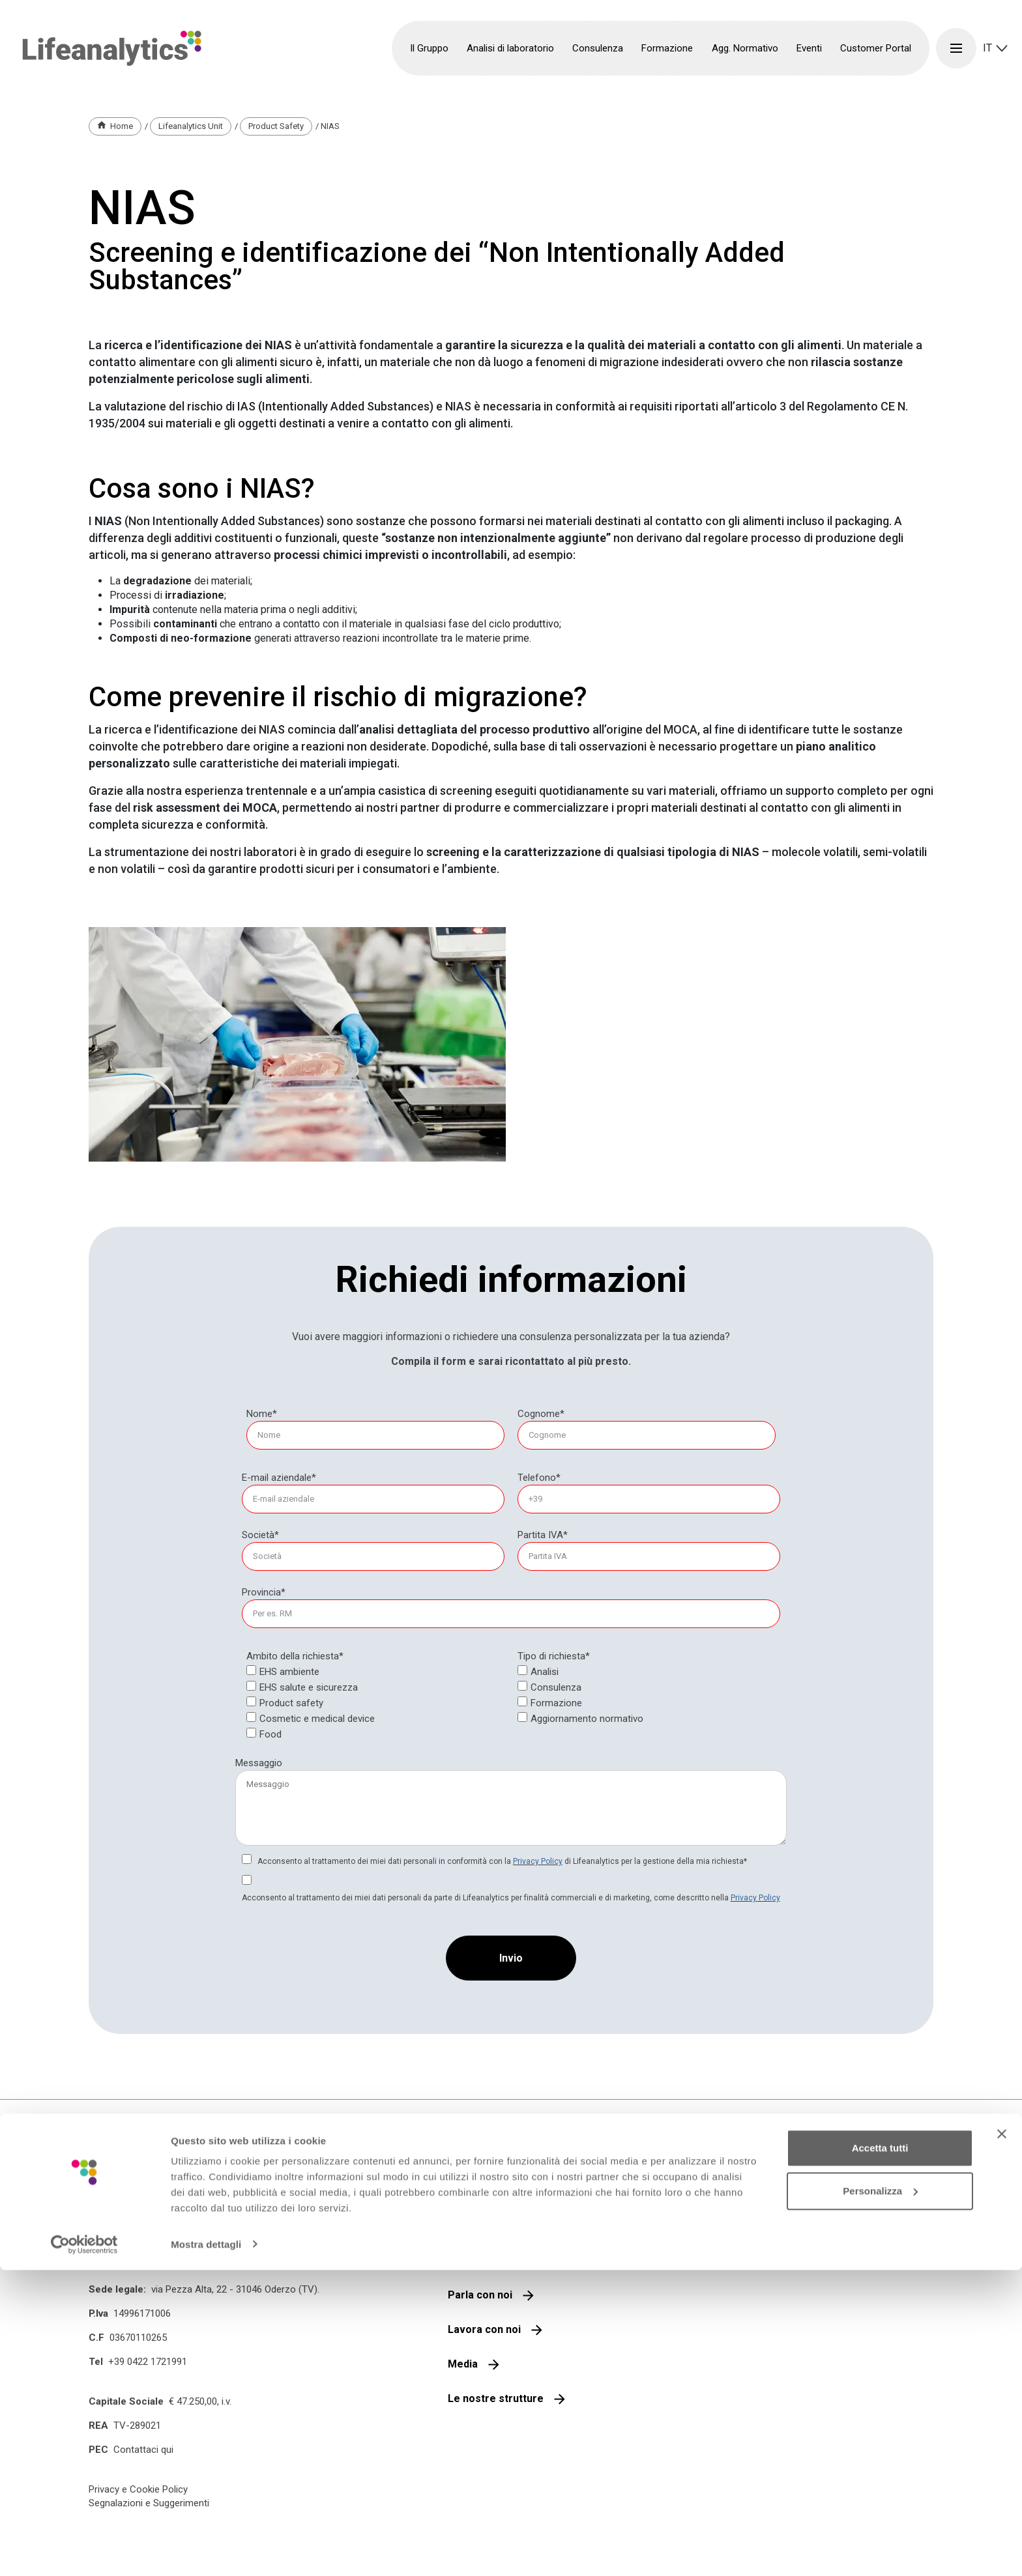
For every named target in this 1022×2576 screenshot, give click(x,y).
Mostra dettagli (206, 2550)
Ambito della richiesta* (294, 1656)
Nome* (261, 1414)
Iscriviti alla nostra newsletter (758, 2233)
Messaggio (258, 1763)
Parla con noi (480, 2295)
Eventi (809, 48)
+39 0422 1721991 (147, 2362)
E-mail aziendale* (279, 1477)
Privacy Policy (537, 1861)
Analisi (545, 1672)
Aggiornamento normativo (587, 1718)
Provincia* (263, 1592)
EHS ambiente (289, 1672)
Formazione (556, 1703)
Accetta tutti (880, 2454)
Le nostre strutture (496, 2398)
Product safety (291, 1703)
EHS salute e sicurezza (308, 1687)
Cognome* (541, 1414)
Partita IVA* (543, 1535)
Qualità (465, 2260)
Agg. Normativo (745, 48)
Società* (260, 1535)
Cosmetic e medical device (317, 1718)
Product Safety (276, 126)
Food (270, 1734)
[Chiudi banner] (1001, 2440)
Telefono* (539, 1477)
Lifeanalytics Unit (190, 126)
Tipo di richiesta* (554, 1656)
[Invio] (511, 1958)
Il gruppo (469, 2226)
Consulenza (556, 1687)
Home (121, 126)
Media (463, 2364)
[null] (541, 1414)
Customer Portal (875, 48)
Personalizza (880, 2496)
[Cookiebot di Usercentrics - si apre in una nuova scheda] (84, 2550)
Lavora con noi (484, 2329)
